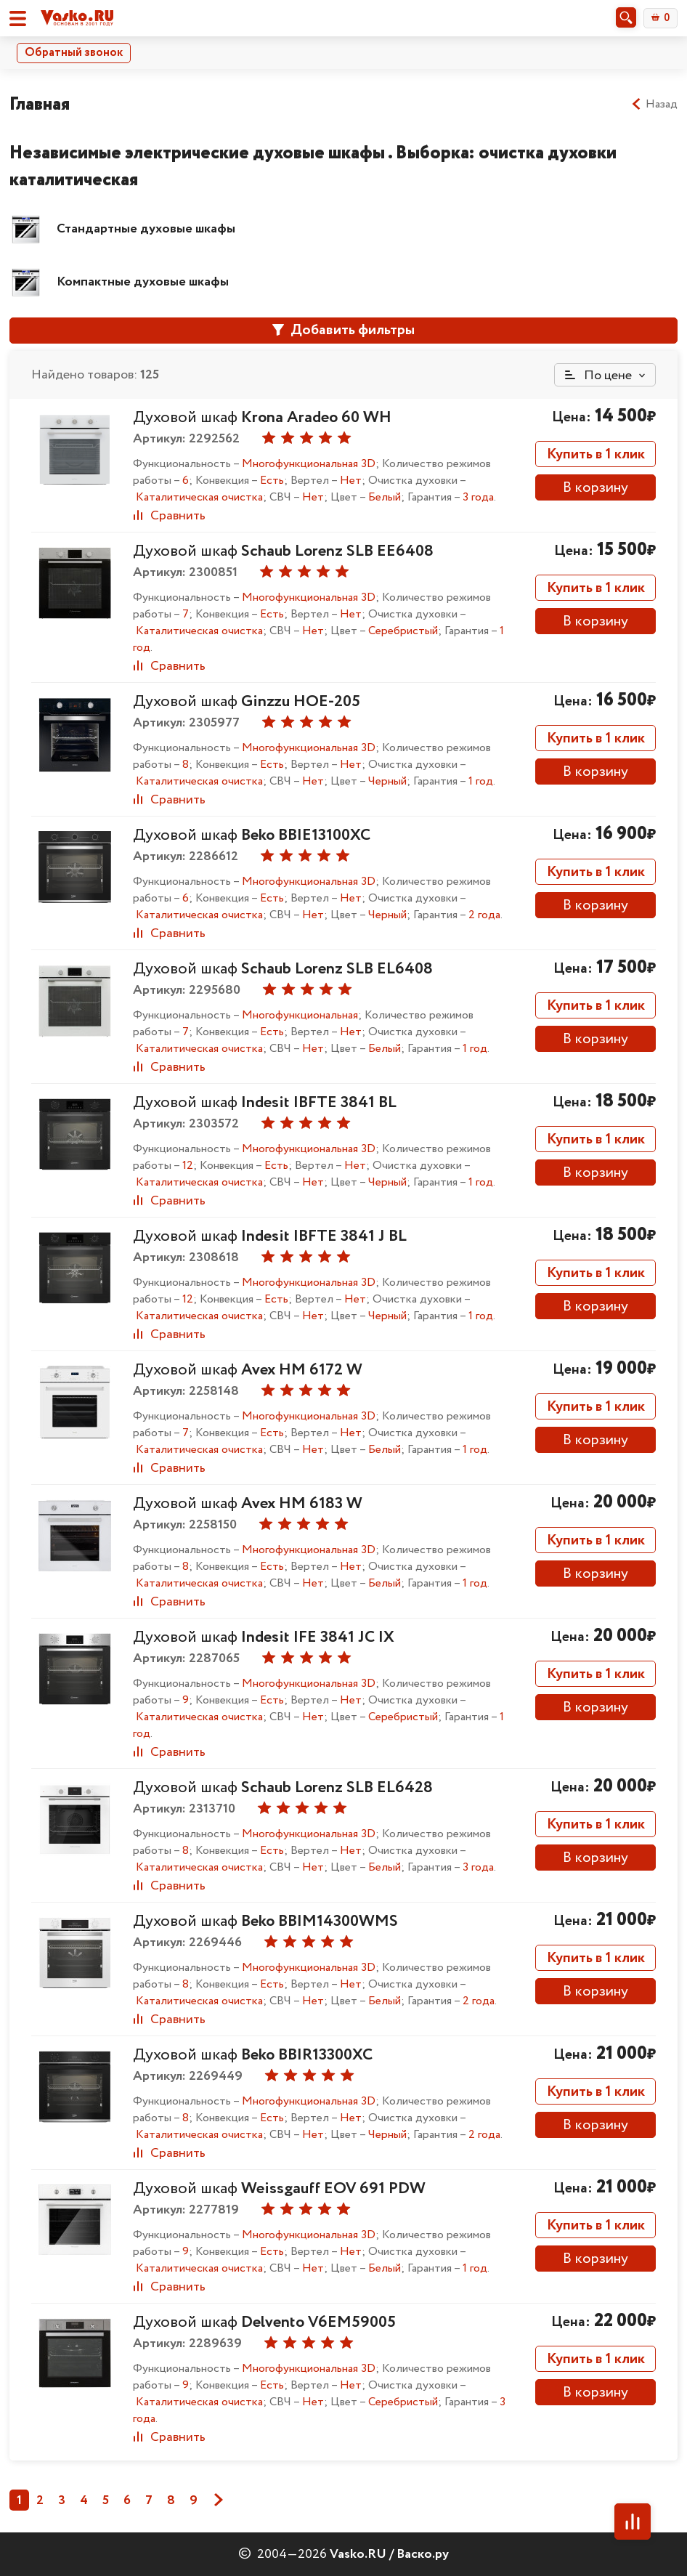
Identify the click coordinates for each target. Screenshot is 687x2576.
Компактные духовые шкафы (143, 281)
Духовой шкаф (262, 417)
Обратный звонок (74, 52)
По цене (598, 375)
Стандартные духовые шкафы (146, 228)
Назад (654, 104)
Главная (39, 104)
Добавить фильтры (343, 330)
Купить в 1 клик (596, 454)
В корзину (595, 487)
